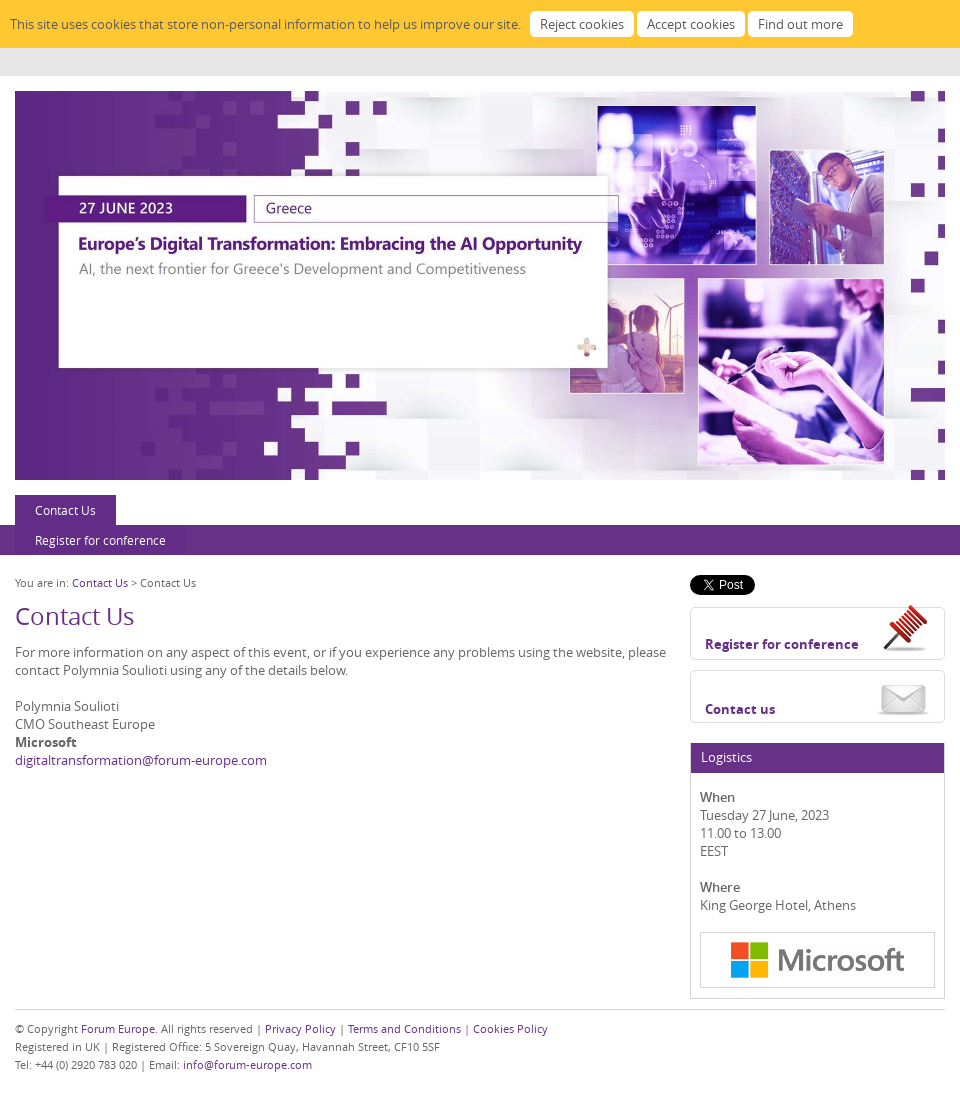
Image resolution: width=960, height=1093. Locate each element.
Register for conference (100, 540)
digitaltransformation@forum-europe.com (141, 760)
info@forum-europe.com (247, 1064)
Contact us (740, 709)
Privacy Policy (300, 1028)
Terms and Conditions (404, 1028)
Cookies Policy (510, 1028)
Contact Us (65, 510)
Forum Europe (118, 1028)
